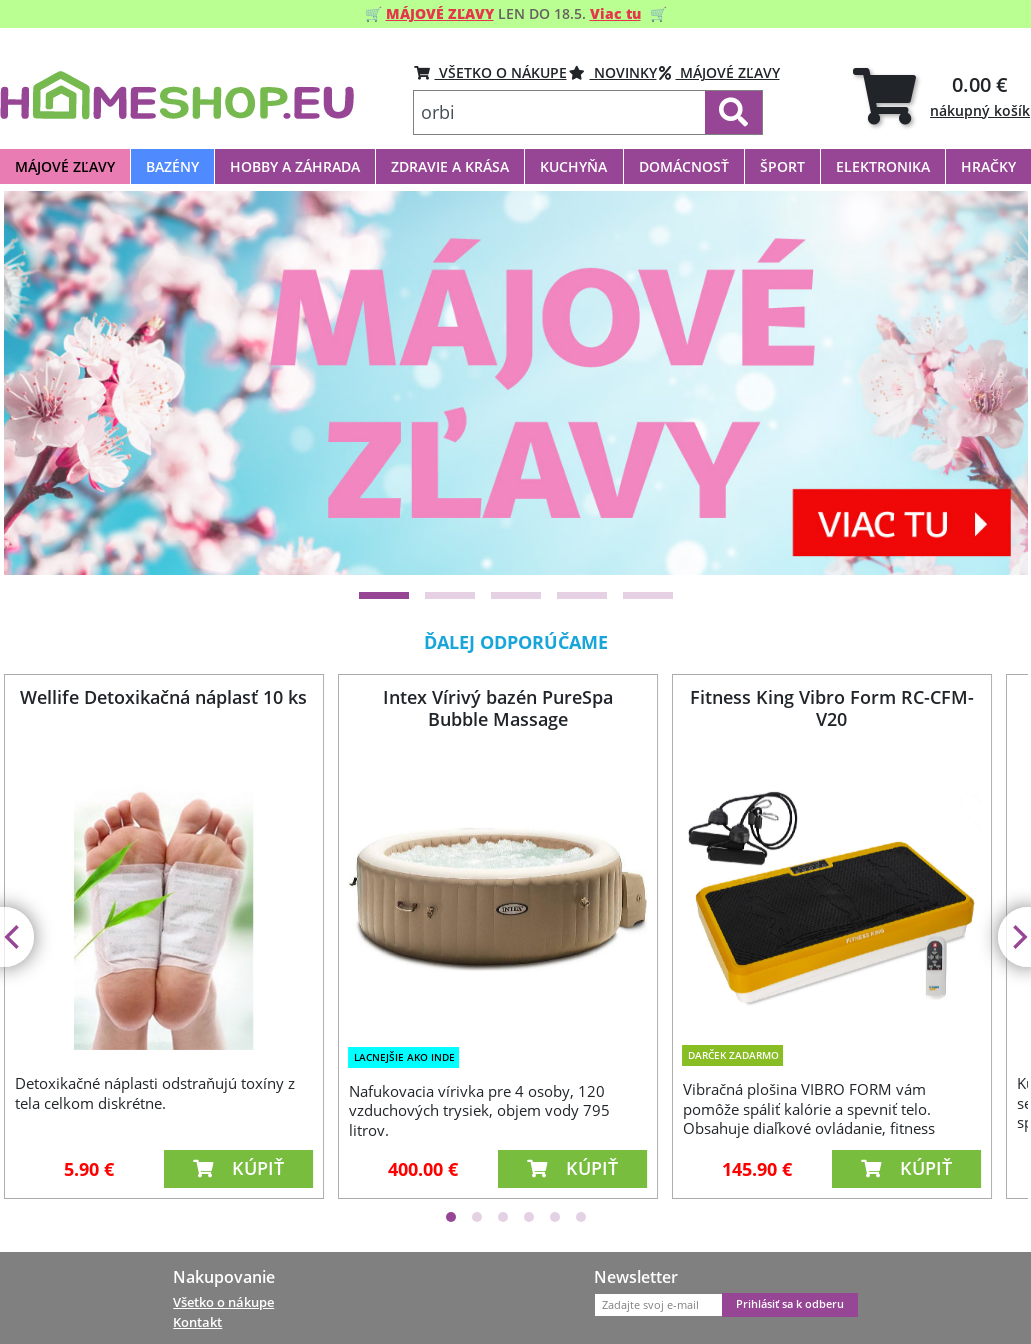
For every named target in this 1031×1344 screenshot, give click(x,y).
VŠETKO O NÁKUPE (490, 72)
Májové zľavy (719, 72)
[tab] (941, 95)
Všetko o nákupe (223, 1302)
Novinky (613, 72)
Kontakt (197, 1322)
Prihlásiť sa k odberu (790, 1304)
